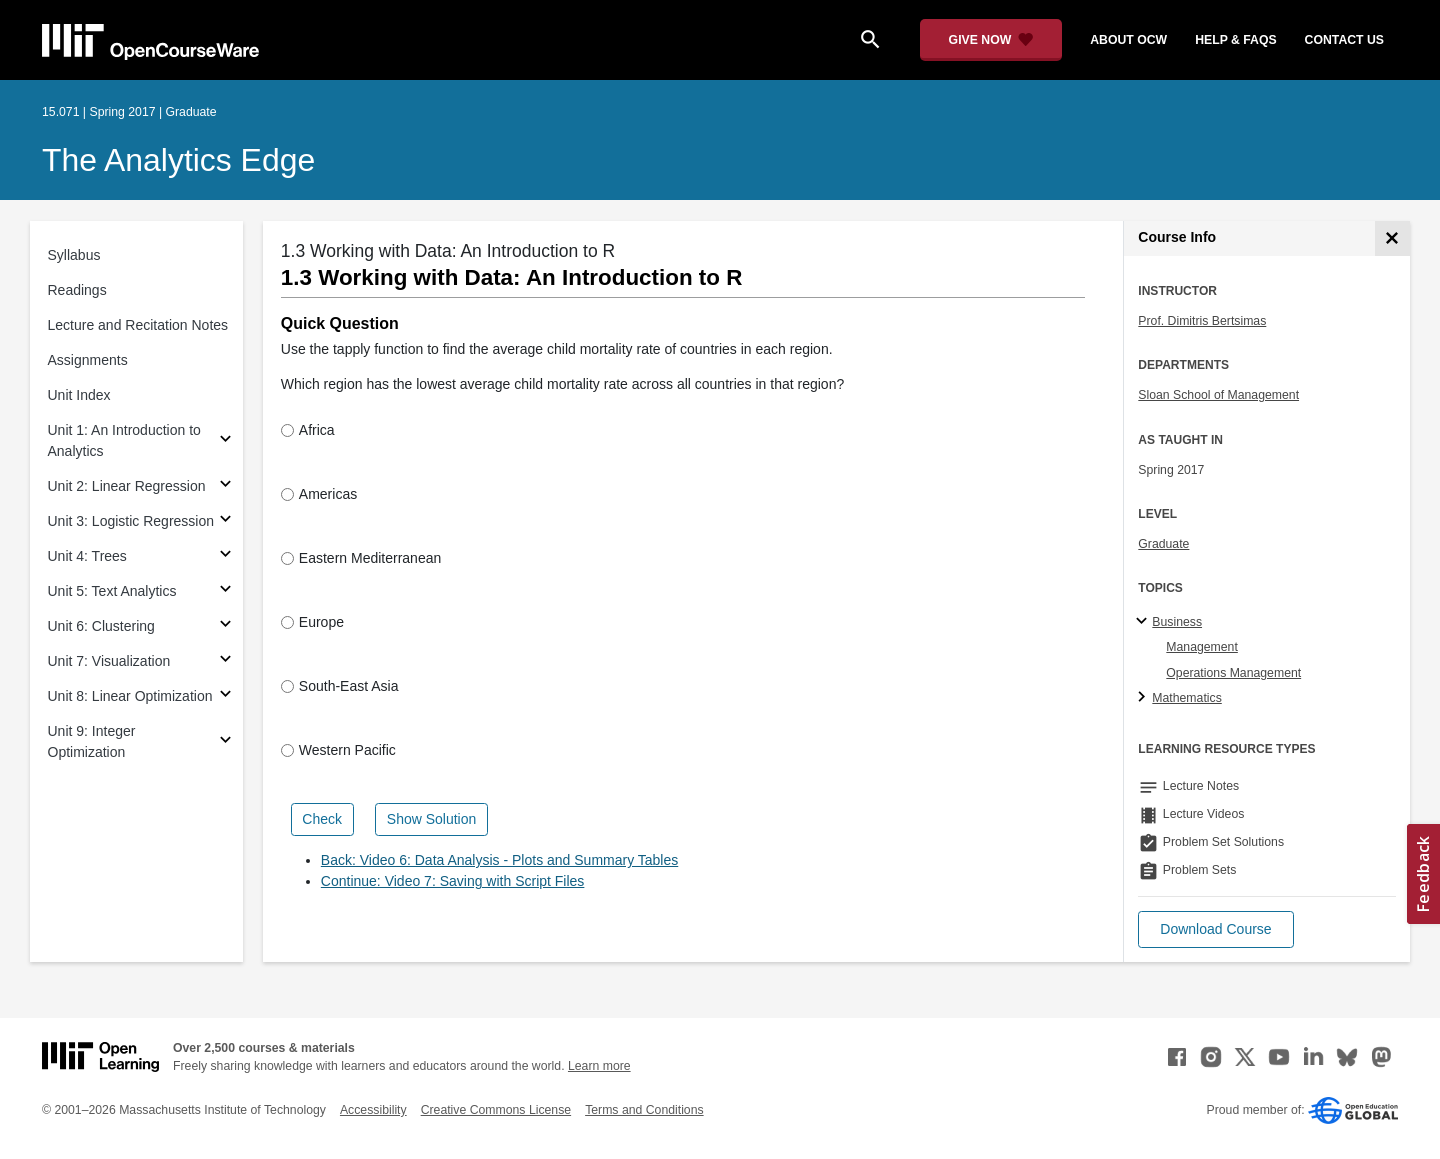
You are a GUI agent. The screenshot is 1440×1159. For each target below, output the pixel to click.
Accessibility (373, 1110)
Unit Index (79, 395)
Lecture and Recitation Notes (138, 325)
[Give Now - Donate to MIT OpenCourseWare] (991, 40)
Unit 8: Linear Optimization (130, 696)
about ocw (1128, 40)
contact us (1344, 40)
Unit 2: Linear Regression (127, 486)
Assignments (88, 360)
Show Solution (432, 819)
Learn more (599, 1066)
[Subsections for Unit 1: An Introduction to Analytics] (225, 441)
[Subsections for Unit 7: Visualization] (225, 661)
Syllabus (74, 255)
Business (1177, 622)
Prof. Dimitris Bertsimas (1202, 321)
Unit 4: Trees (87, 556)
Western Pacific (338, 750)
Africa (308, 430)
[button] (1215, 929)
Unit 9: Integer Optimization (92, 741)
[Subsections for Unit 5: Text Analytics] (225, 591)
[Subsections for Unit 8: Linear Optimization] (225, 696)
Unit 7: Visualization (109, 661)
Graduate (1163, 544)
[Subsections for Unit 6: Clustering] (225, 626)
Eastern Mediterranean (361, 558)
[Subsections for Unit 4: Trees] (225, 556)
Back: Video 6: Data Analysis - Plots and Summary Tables (499, 860)
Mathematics (1186, 698)
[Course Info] (1392, 238)
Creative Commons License (496, 1110)
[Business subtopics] (1144, 622)
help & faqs (1235, 40)
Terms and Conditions (644, 1110)
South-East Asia (340, 686)
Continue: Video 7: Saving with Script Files (453, 881)
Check (322, 819)
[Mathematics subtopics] (1144, 698)
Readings (77, 290)
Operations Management (1233, 673)
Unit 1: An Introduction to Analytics (124, 440)
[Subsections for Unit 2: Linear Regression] (225, 486)
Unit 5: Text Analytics (112, 591)
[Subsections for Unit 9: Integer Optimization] (225, 742)
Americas (319, 494)
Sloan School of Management (1218, 395)
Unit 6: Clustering (101, 626)
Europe (312, 622)
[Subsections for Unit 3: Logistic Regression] (225, 521)
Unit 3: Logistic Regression (131, 521)
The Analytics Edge (178, 160)
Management (1202, 647)
